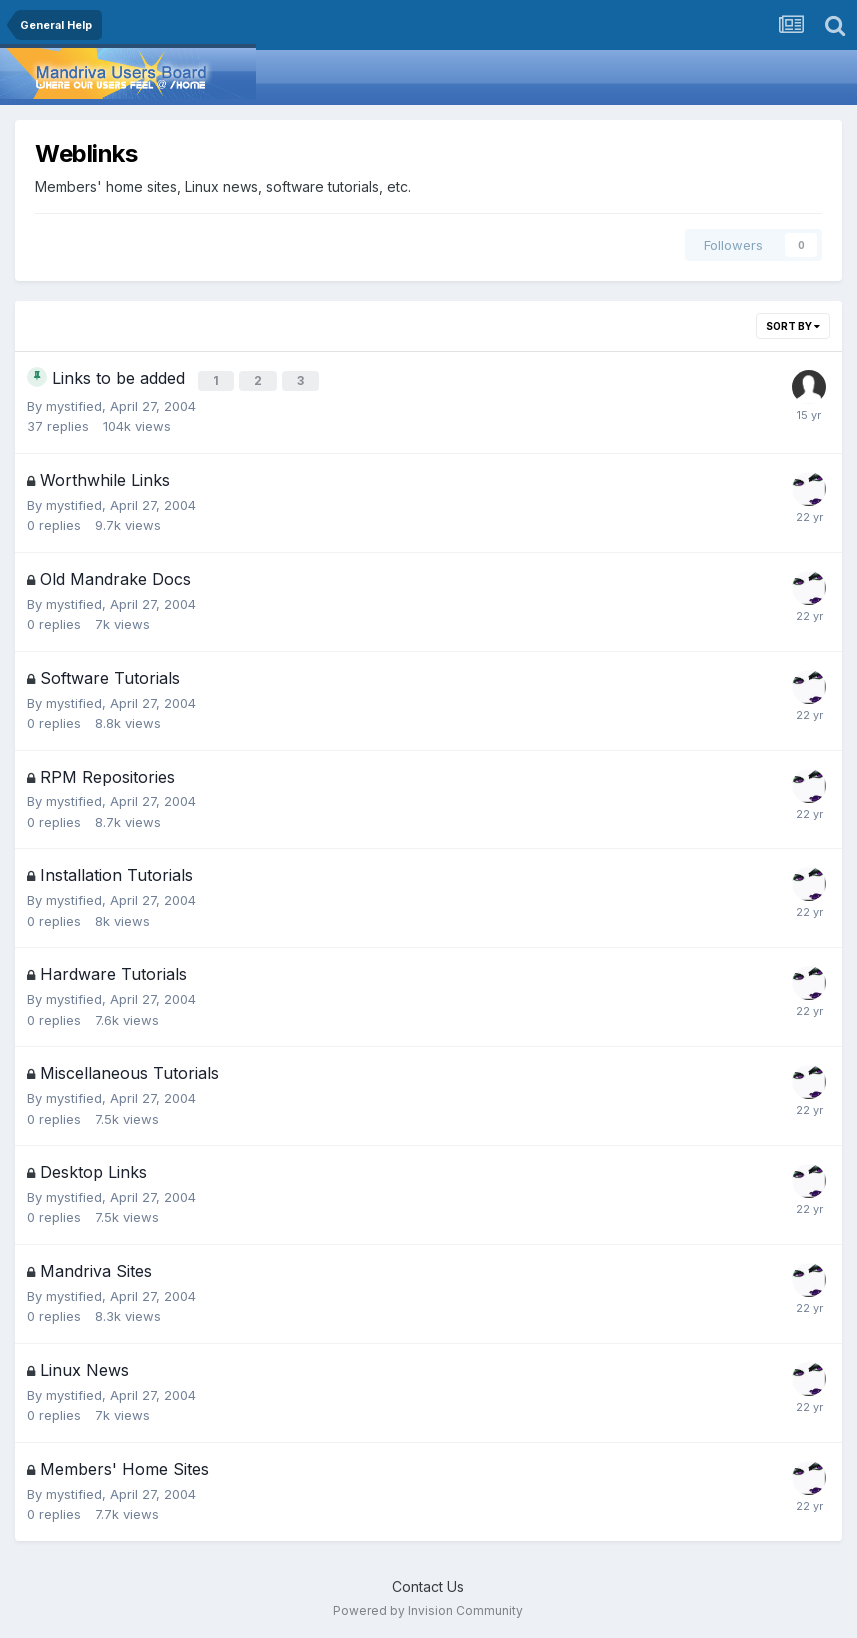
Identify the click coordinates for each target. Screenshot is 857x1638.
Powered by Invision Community (428, 1608)
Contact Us (428, 1583)
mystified (74, 403)
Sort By (793, 326)
